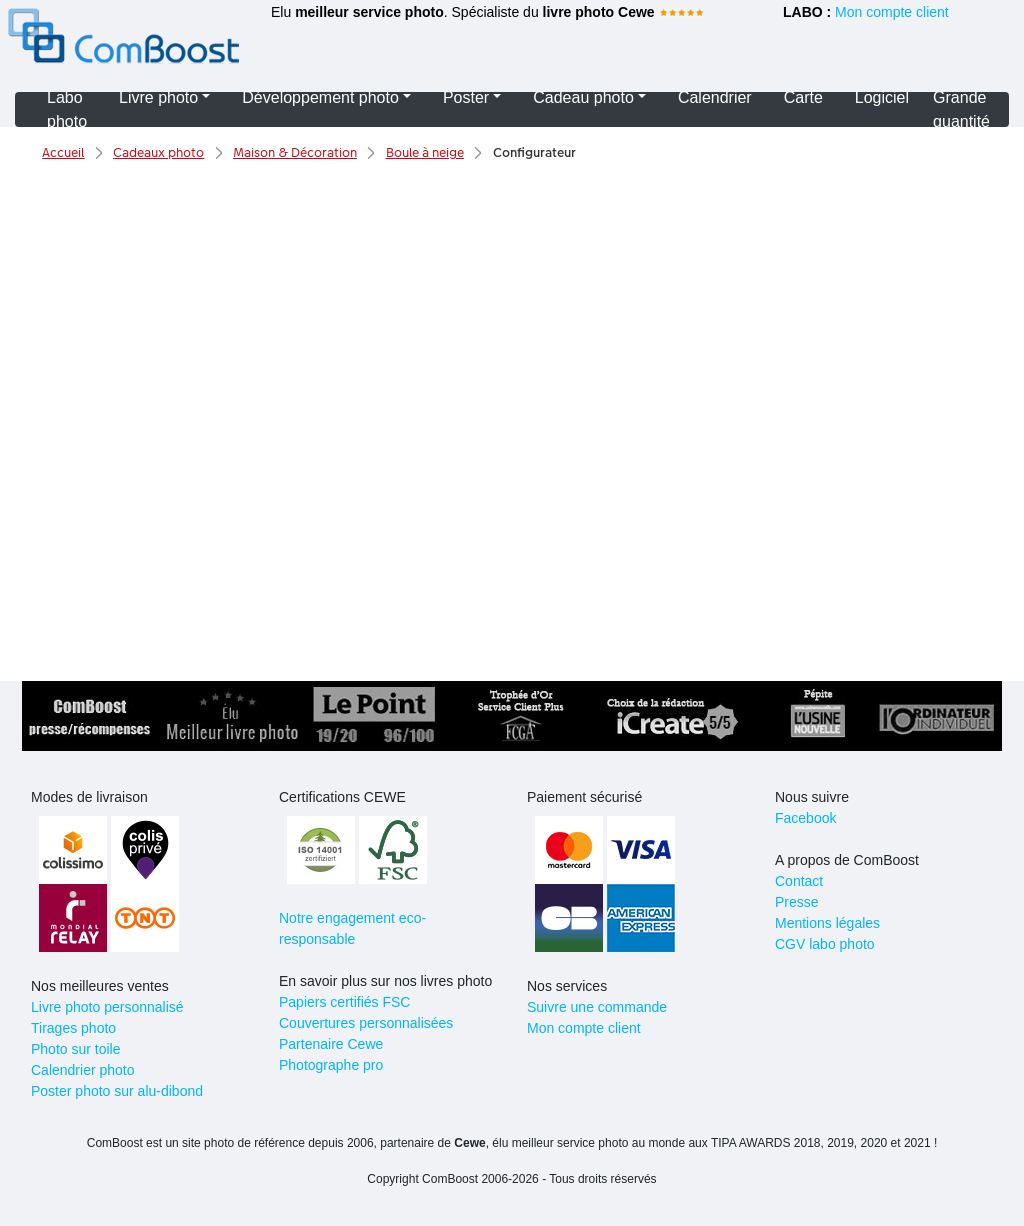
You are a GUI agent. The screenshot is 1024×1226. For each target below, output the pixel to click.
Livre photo (158, 97)
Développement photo (320, 97)
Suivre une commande (597, 1007)
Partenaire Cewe (331, 1044)
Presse (797, 902)
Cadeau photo (583, 97)
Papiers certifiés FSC (344, 1002)
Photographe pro (331, 1065)
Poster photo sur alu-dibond (117, 1091)
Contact (799, 881)
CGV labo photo (825, 944)
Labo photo (67, 109)
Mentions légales (827, 923)
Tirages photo (73, 1028)
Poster (466, 97)
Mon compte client (892, 12)
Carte (803, 97)
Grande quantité (961, 109)
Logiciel (882, 97)
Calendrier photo (83, 1070)
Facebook (805, 818)
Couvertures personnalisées (366, 1023)
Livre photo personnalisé (107, 1007)
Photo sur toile (76, 1049)
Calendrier (715, 97)
